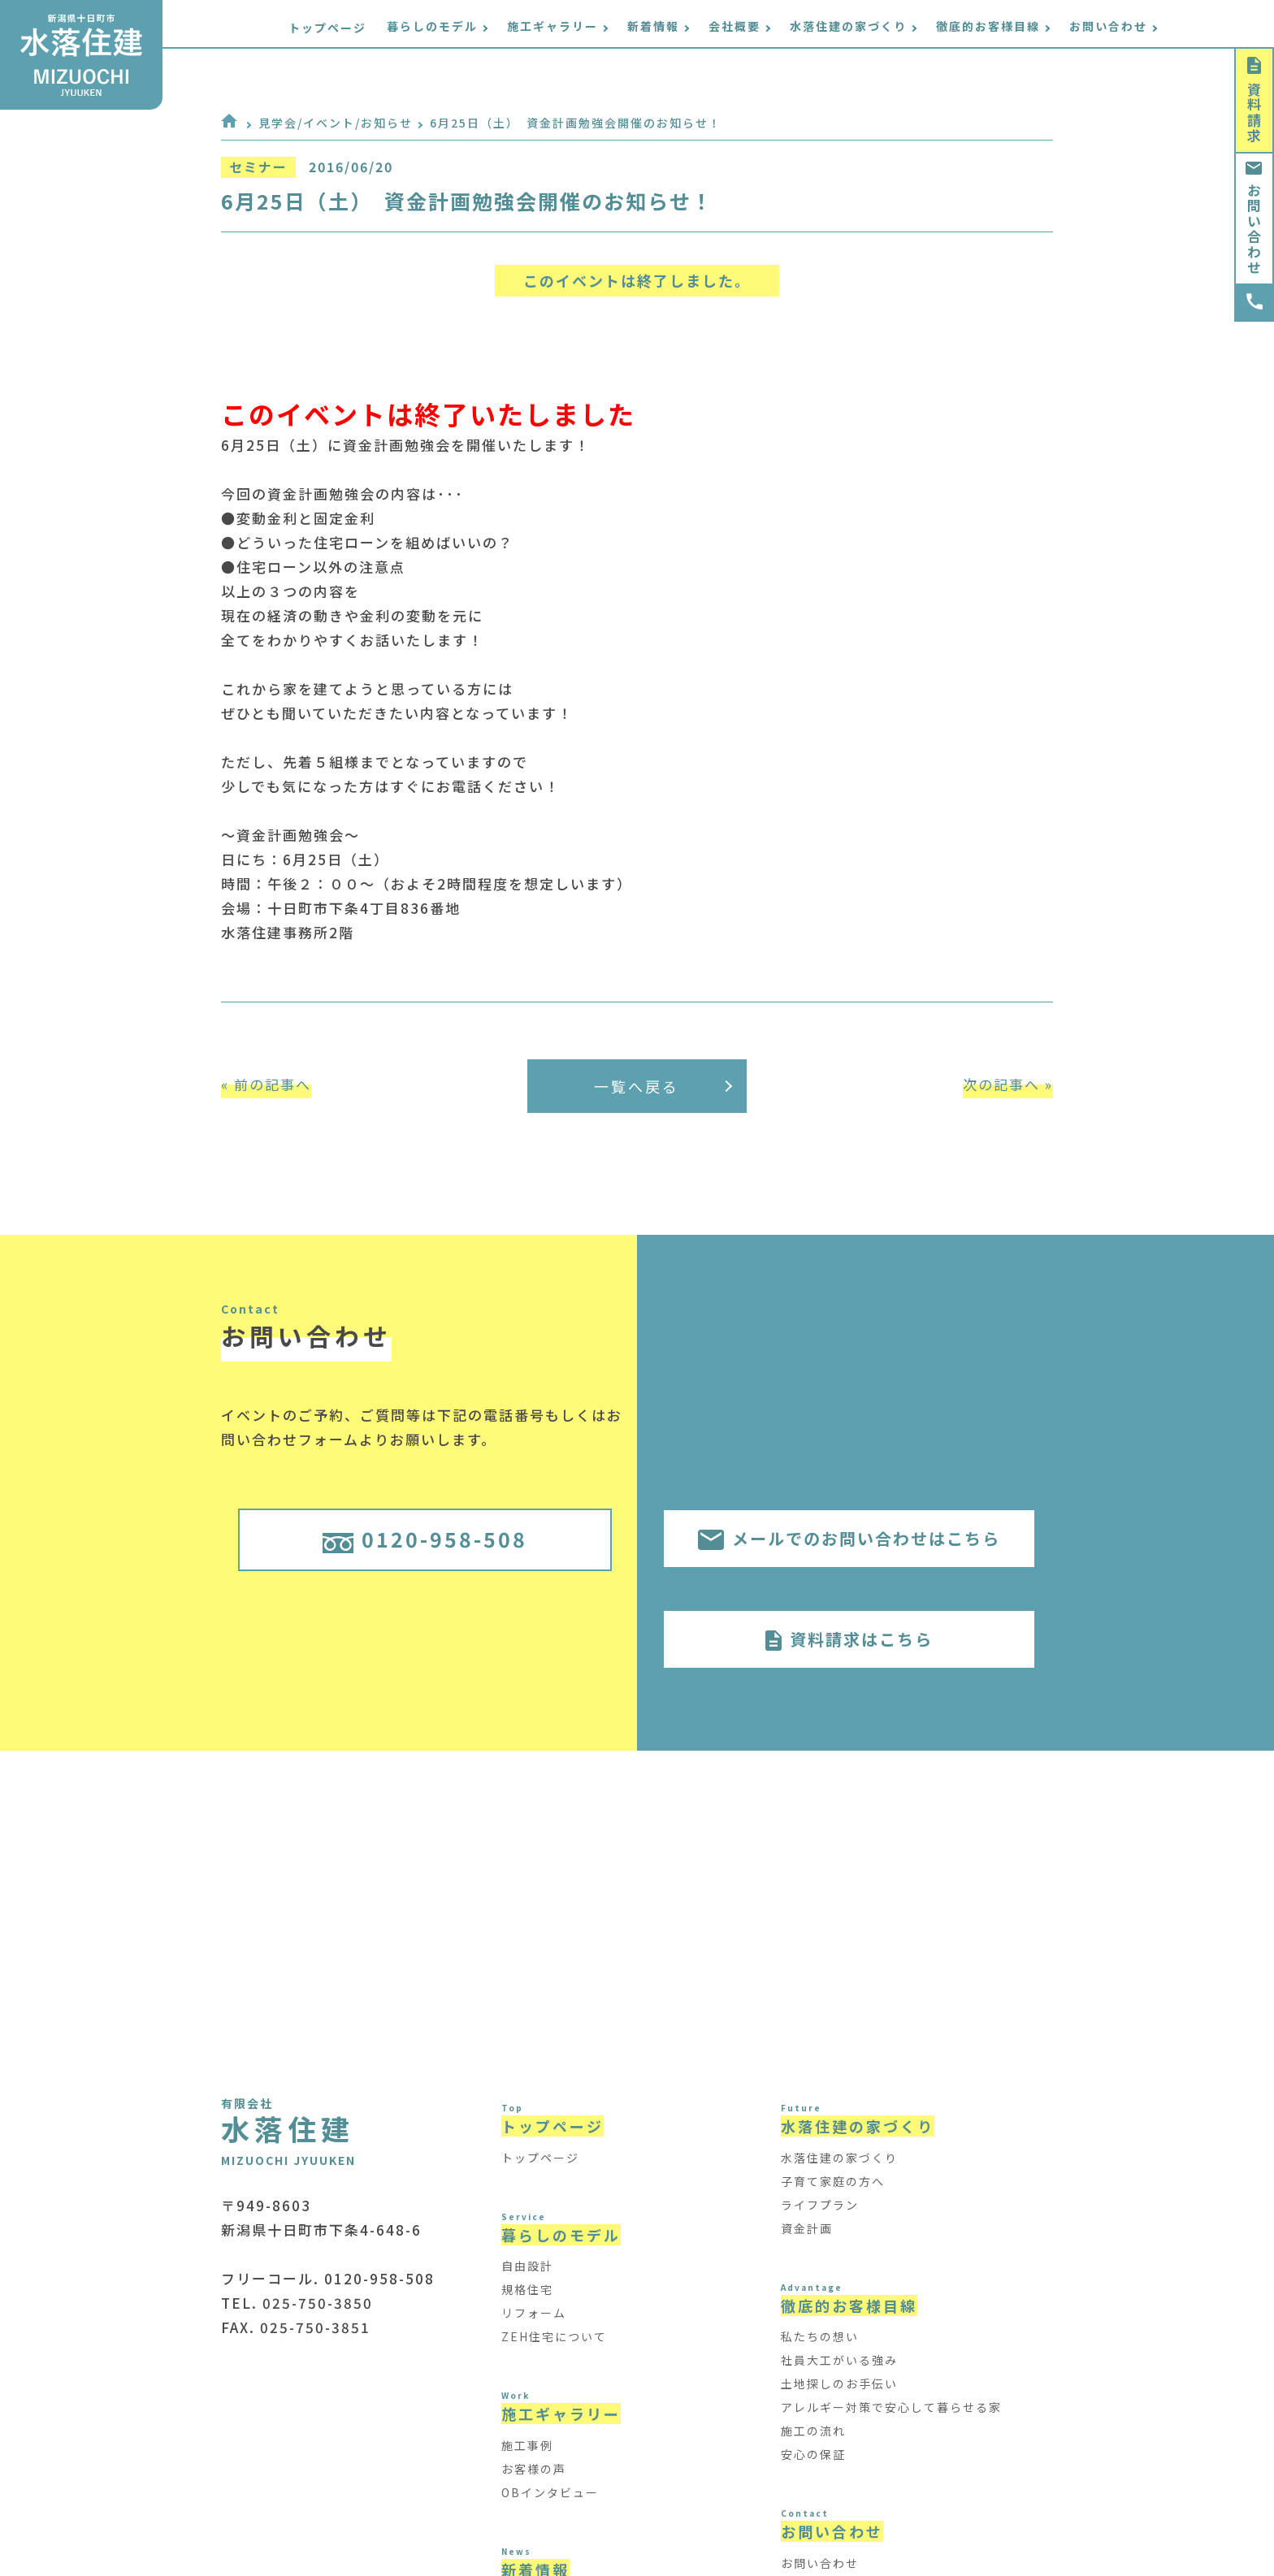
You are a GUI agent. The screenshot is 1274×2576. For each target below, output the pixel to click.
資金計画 (807, 2228)
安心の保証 (813, 2454)
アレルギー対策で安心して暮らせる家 (891, 2407)
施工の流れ (813, 2430)
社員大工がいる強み (839, 2360)
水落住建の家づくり (839, 2158)
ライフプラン (820, 2205)
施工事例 (527, 2445)
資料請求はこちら (849, 1639)
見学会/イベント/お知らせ (335, 123)
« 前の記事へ (266, 1084)
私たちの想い (820, 2336)
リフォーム (533, 2313)
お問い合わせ (1254, 218)
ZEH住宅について (554, 2336)
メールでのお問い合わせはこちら (848, 1538)
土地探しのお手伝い (839, 2383)
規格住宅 (527, 2289)
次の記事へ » (1008, 1084)
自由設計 (527, 2266)
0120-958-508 (425, 1538)
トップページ (376, 27)
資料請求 (1254, 100)
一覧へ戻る (663, 1086)
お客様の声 (533, 2469)
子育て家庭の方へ (833, 2181)
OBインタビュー (550, 2492)
